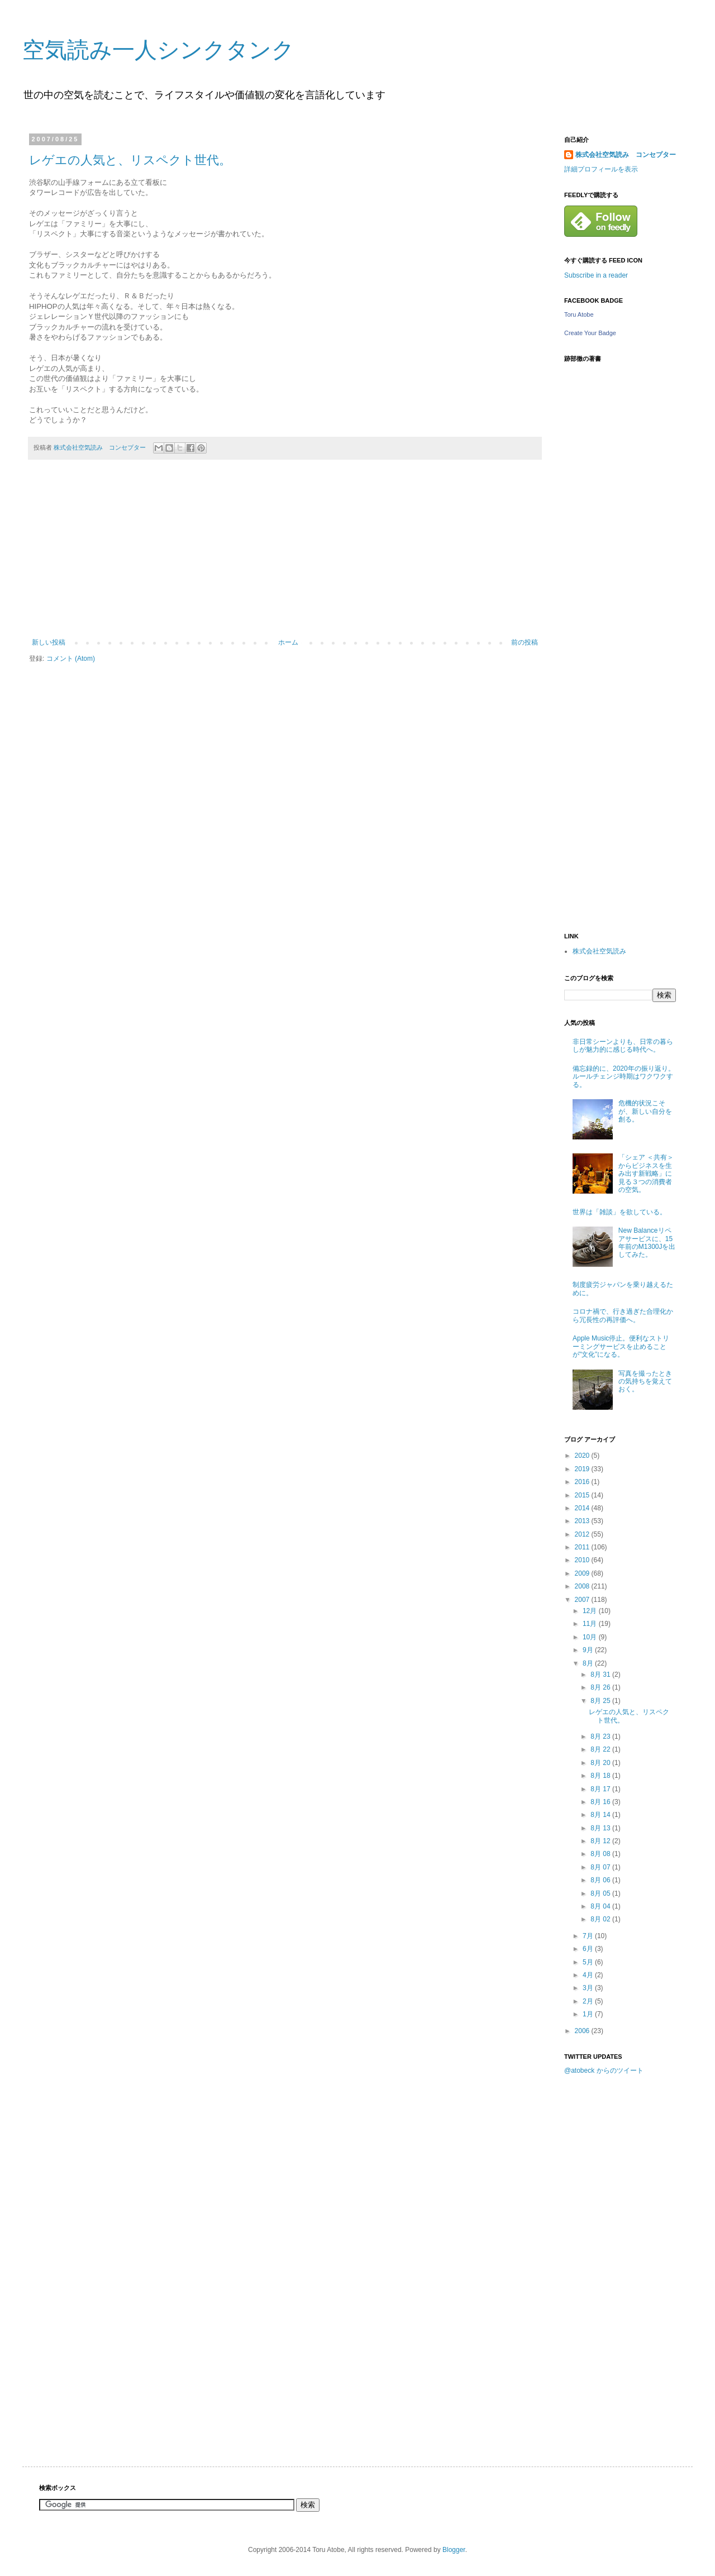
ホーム (288, 642)
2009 (583, 1573)
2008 (583, 1586)
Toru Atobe (579, 314)
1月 (589, 2014)
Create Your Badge (590, 333)
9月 (589, 1650)
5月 (589, 1962)
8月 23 (601, 1736)
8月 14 (601, 1815)
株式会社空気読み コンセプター (625, 155)
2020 (583, 1455)
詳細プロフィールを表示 (601, 169)
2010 (583, 1560)
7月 (589, 1936)
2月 (589, 2001)
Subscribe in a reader (596, 275)
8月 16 (601, 1802)
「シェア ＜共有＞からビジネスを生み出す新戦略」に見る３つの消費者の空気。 (646, 1173)
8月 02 (601, 1919)
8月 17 (601, 1789)
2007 (583, 1600)
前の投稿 (524, 642)
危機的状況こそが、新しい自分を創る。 (645, 1111)
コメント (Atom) (70, 658)
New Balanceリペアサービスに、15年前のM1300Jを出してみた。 (647, 1242)
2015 (583, 1495)
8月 (589, 1663)
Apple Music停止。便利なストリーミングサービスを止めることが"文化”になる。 (621, 1346)
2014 (583, 1508)
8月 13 (601, 1828)
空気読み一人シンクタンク (158, 49)
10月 (591, 1637)
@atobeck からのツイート (604, 2070)
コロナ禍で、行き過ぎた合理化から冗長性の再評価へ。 (623, 1315)
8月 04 (601, 1906)
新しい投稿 (48, 642)
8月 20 (601, 1763)
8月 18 (601, 1776)
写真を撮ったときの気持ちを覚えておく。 (645, 1382)
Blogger (453, 2550)
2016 (583, 1482)
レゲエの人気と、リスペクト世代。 (130, 160)
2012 (583, 1534)
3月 (589, 1988)
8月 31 (601, 1674)
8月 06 (601, 1880)
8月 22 (601, 1749)
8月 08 (601, 1854)
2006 (583, 2031)
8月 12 (601, 1841)
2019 (583, 1469)
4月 (589, 1975)
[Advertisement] (285, 554)
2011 (583, 1547)
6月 (589, 1949)
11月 (591, 1624)
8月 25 (601, 1701)
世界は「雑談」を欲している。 (619, 1212)
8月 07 (601, 1867)
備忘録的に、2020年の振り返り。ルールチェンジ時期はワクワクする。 (624, 1077)
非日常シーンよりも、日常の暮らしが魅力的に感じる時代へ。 (623, 1045)
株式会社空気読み (599, 951)
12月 (591, 1611)
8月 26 (601, 1687)
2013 (583, 1521)
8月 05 (601, 1893)
